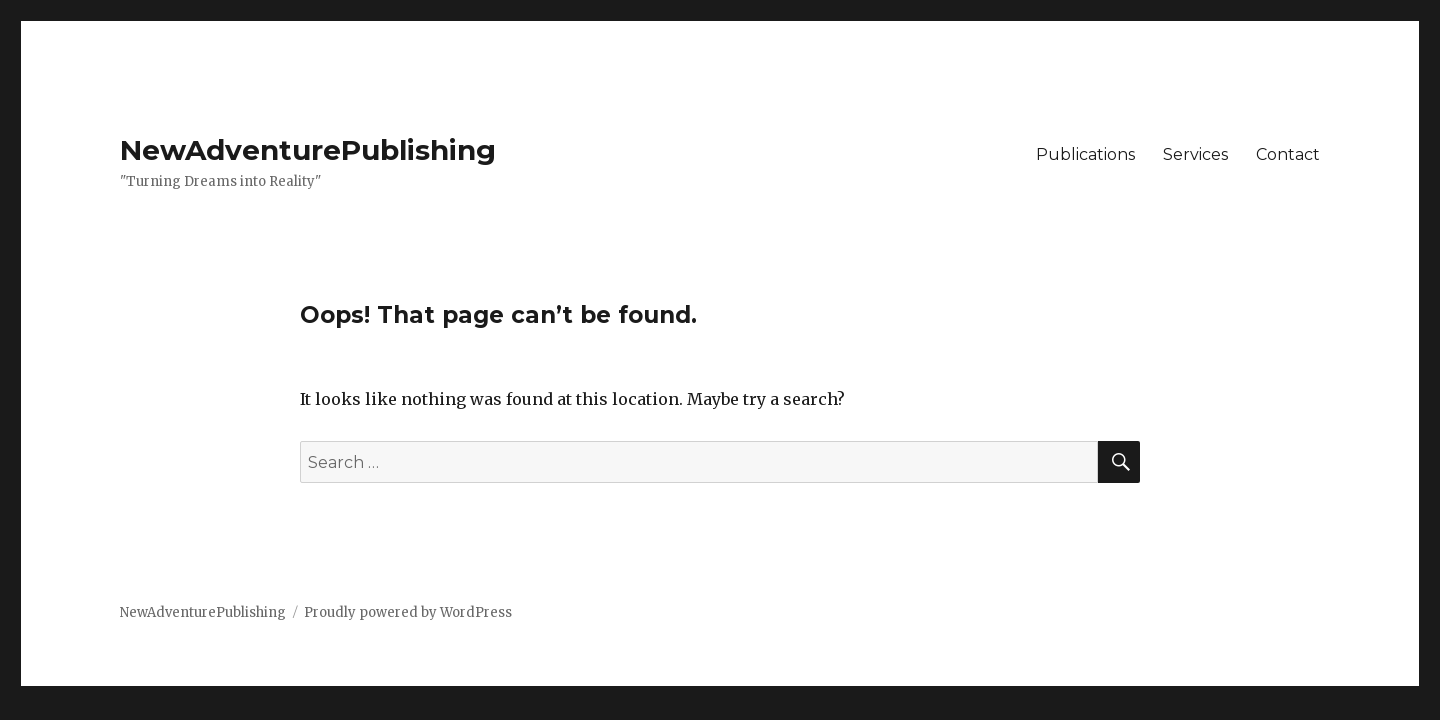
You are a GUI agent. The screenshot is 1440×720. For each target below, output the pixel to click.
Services (1195, 154)
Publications (1085, 154)
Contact (1288, 154)
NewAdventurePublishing (308, 150)
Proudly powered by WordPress (408, 612)
